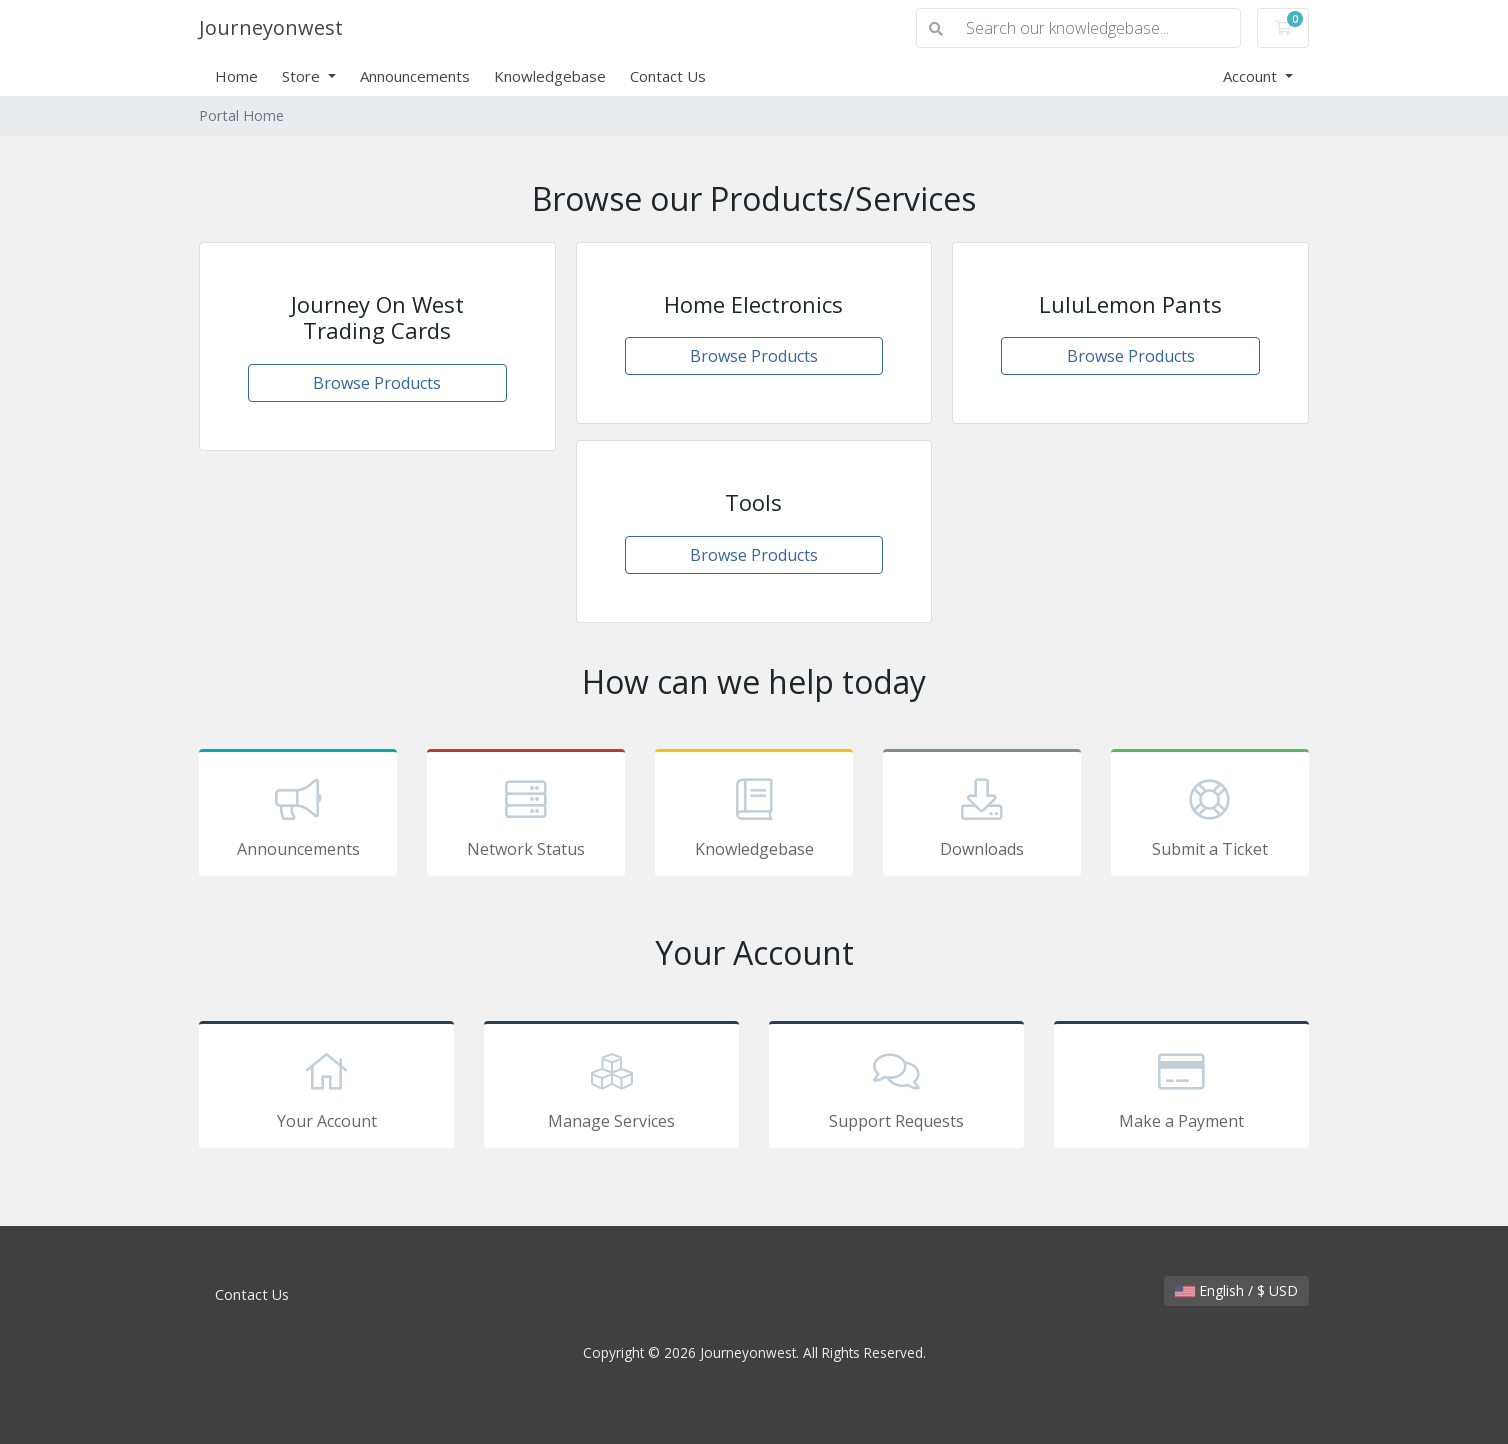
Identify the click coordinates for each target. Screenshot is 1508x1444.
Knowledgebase (550, 76)
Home (236, 76)
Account (1252, 76)
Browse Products (377, 383)
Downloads (982, 816)
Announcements (415, 76)
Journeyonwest (271, 27)
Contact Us (668, 76)
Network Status (526, 816)
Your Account (326, 1088)
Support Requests (896, 1088)
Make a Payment (1181, 1088)
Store (303, 76)
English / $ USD (1236, 1290)
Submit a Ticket (1210, 816)
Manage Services (611, 1088)
